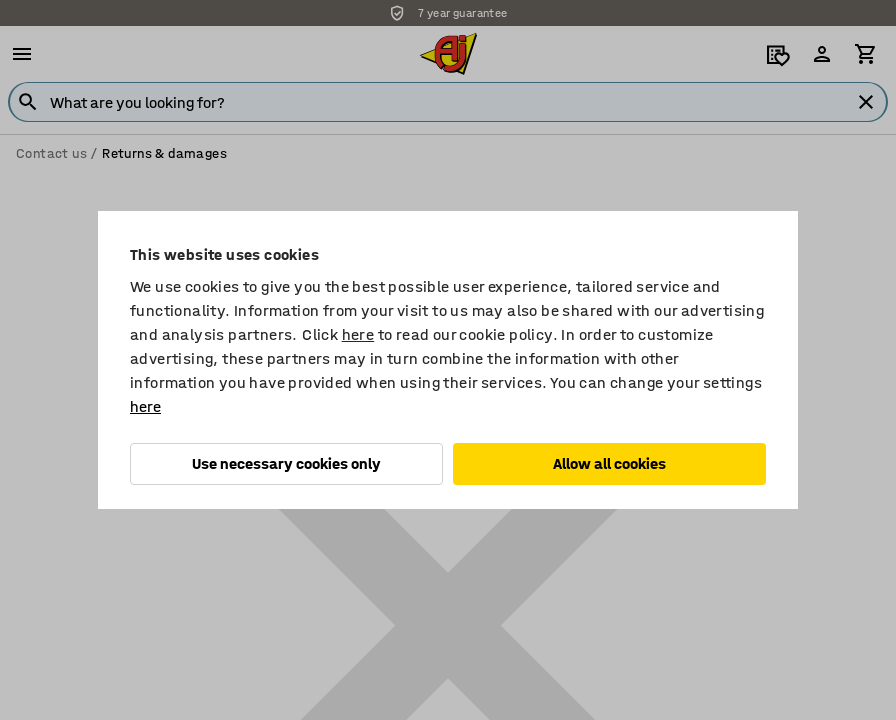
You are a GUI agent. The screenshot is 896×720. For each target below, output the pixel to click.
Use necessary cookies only (286, 463)
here (358, 334)
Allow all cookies (609, 463)
